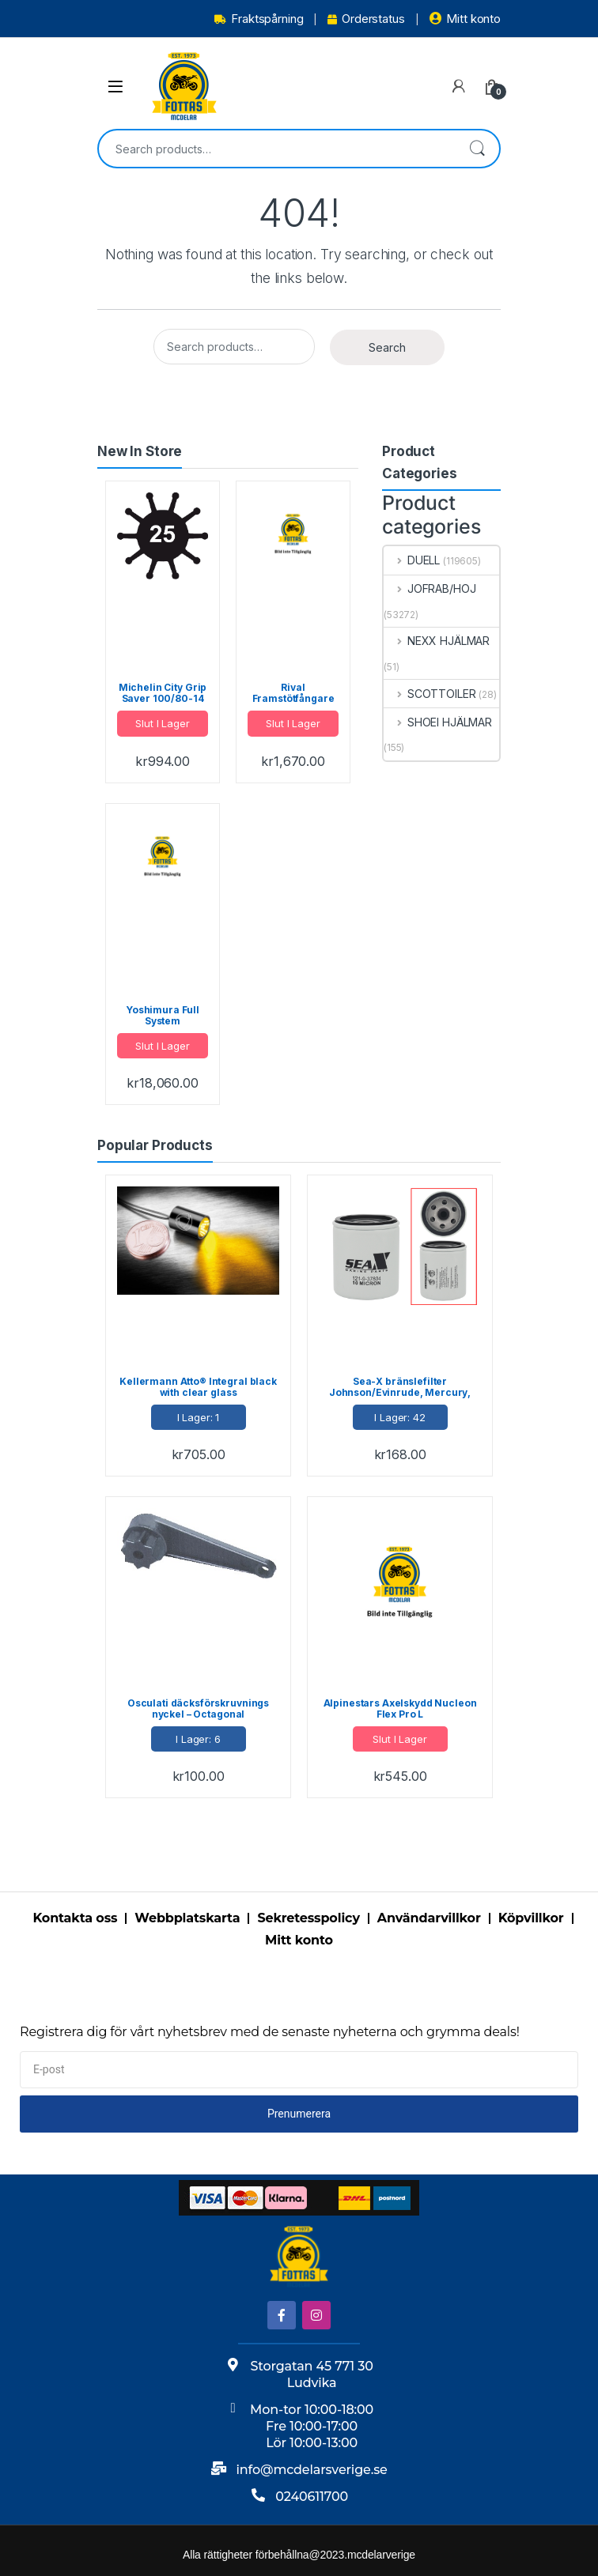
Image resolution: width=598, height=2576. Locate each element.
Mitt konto (465, 18)
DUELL (412, 560)
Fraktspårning (258, 18)
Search (477, 148)
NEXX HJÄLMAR (437, 640)
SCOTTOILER (429, 693)
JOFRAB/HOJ (429, 588)
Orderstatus (365, 18)
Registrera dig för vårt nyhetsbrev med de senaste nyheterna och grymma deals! (270, 2031)
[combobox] (277, 148)
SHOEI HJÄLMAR (438, 722)
